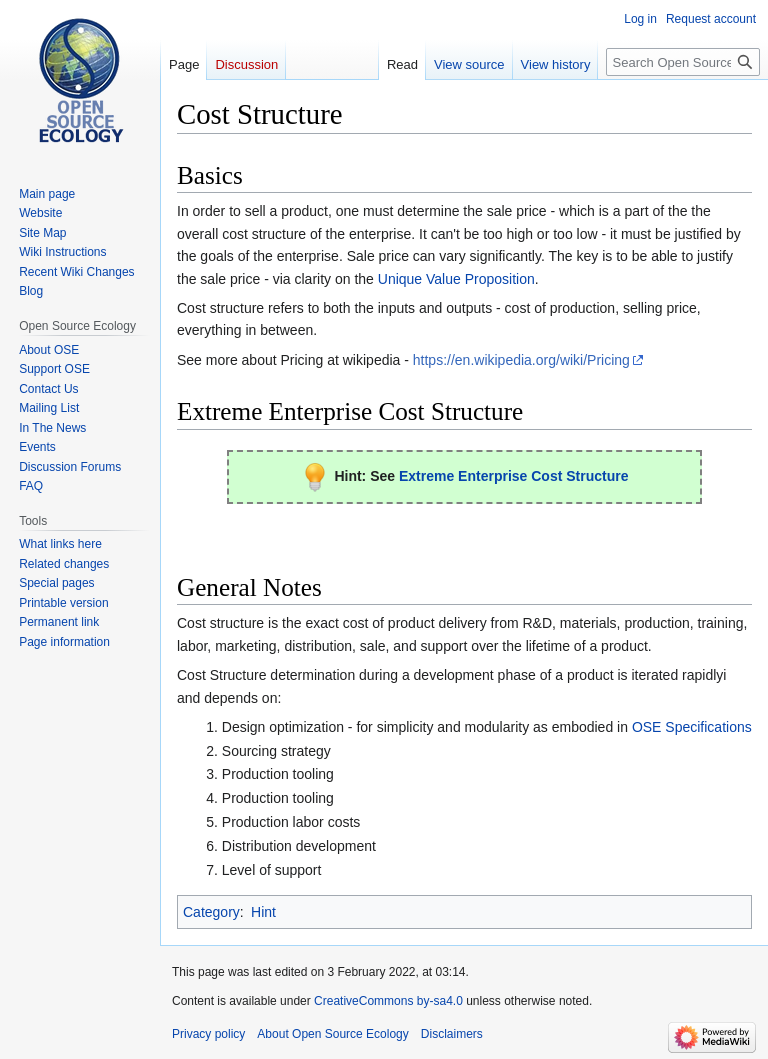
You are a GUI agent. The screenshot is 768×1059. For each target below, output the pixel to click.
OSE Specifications (692, 727)
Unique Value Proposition (456, 279)
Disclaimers (452, 1034)
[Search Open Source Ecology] (683, 62)
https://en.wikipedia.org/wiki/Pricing (521, 360)
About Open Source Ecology (332, 1034)
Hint (263, 912)
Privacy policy (208, 1034)
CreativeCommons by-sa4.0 (388, 1001)
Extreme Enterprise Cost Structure (514, 476)
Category (211, 912)
